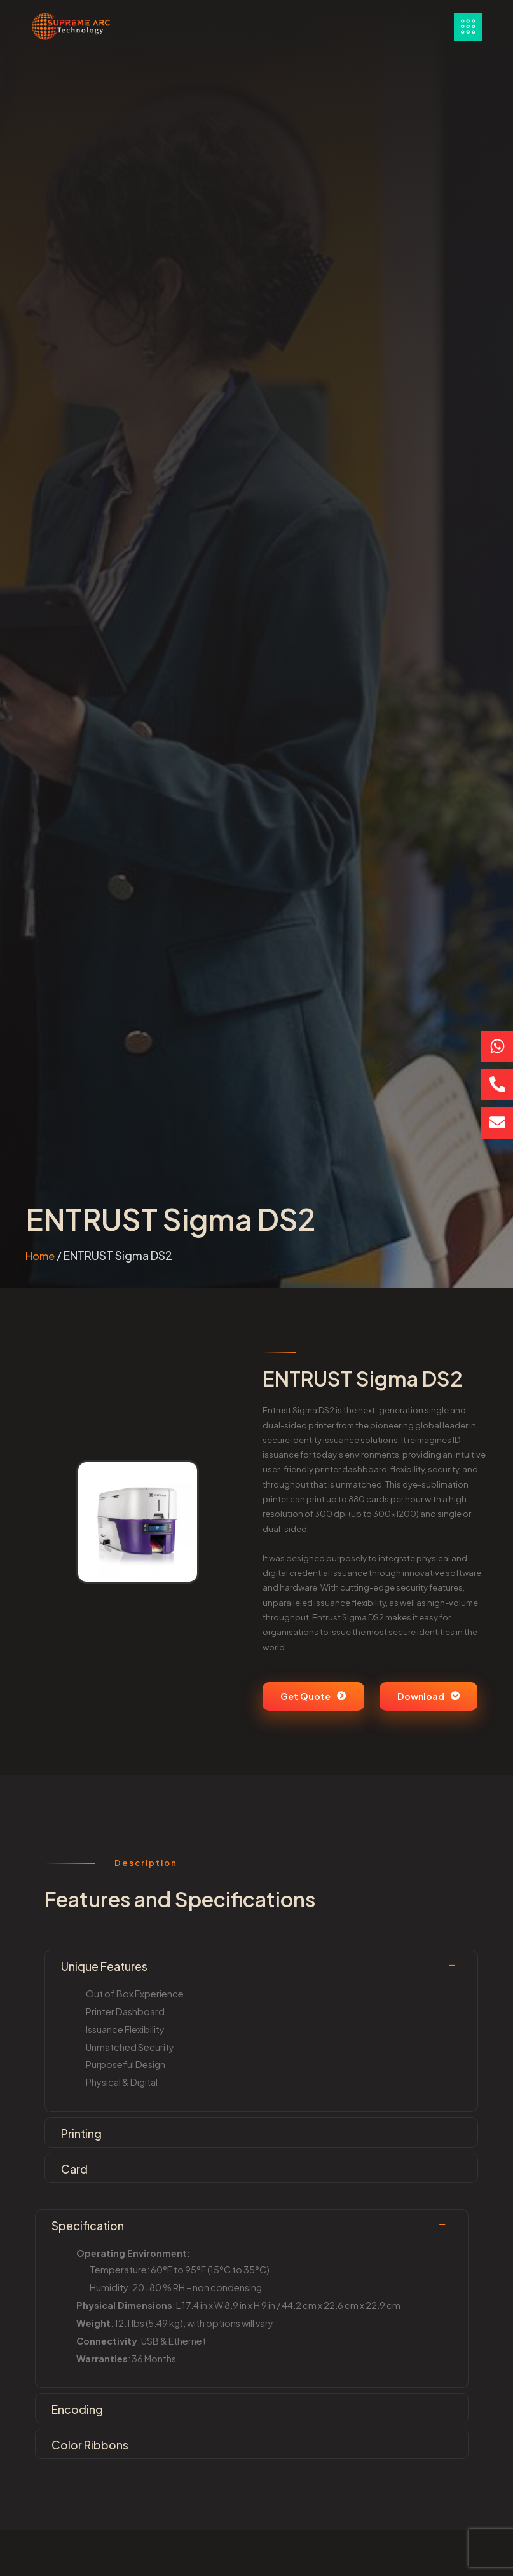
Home (40, 1256)
